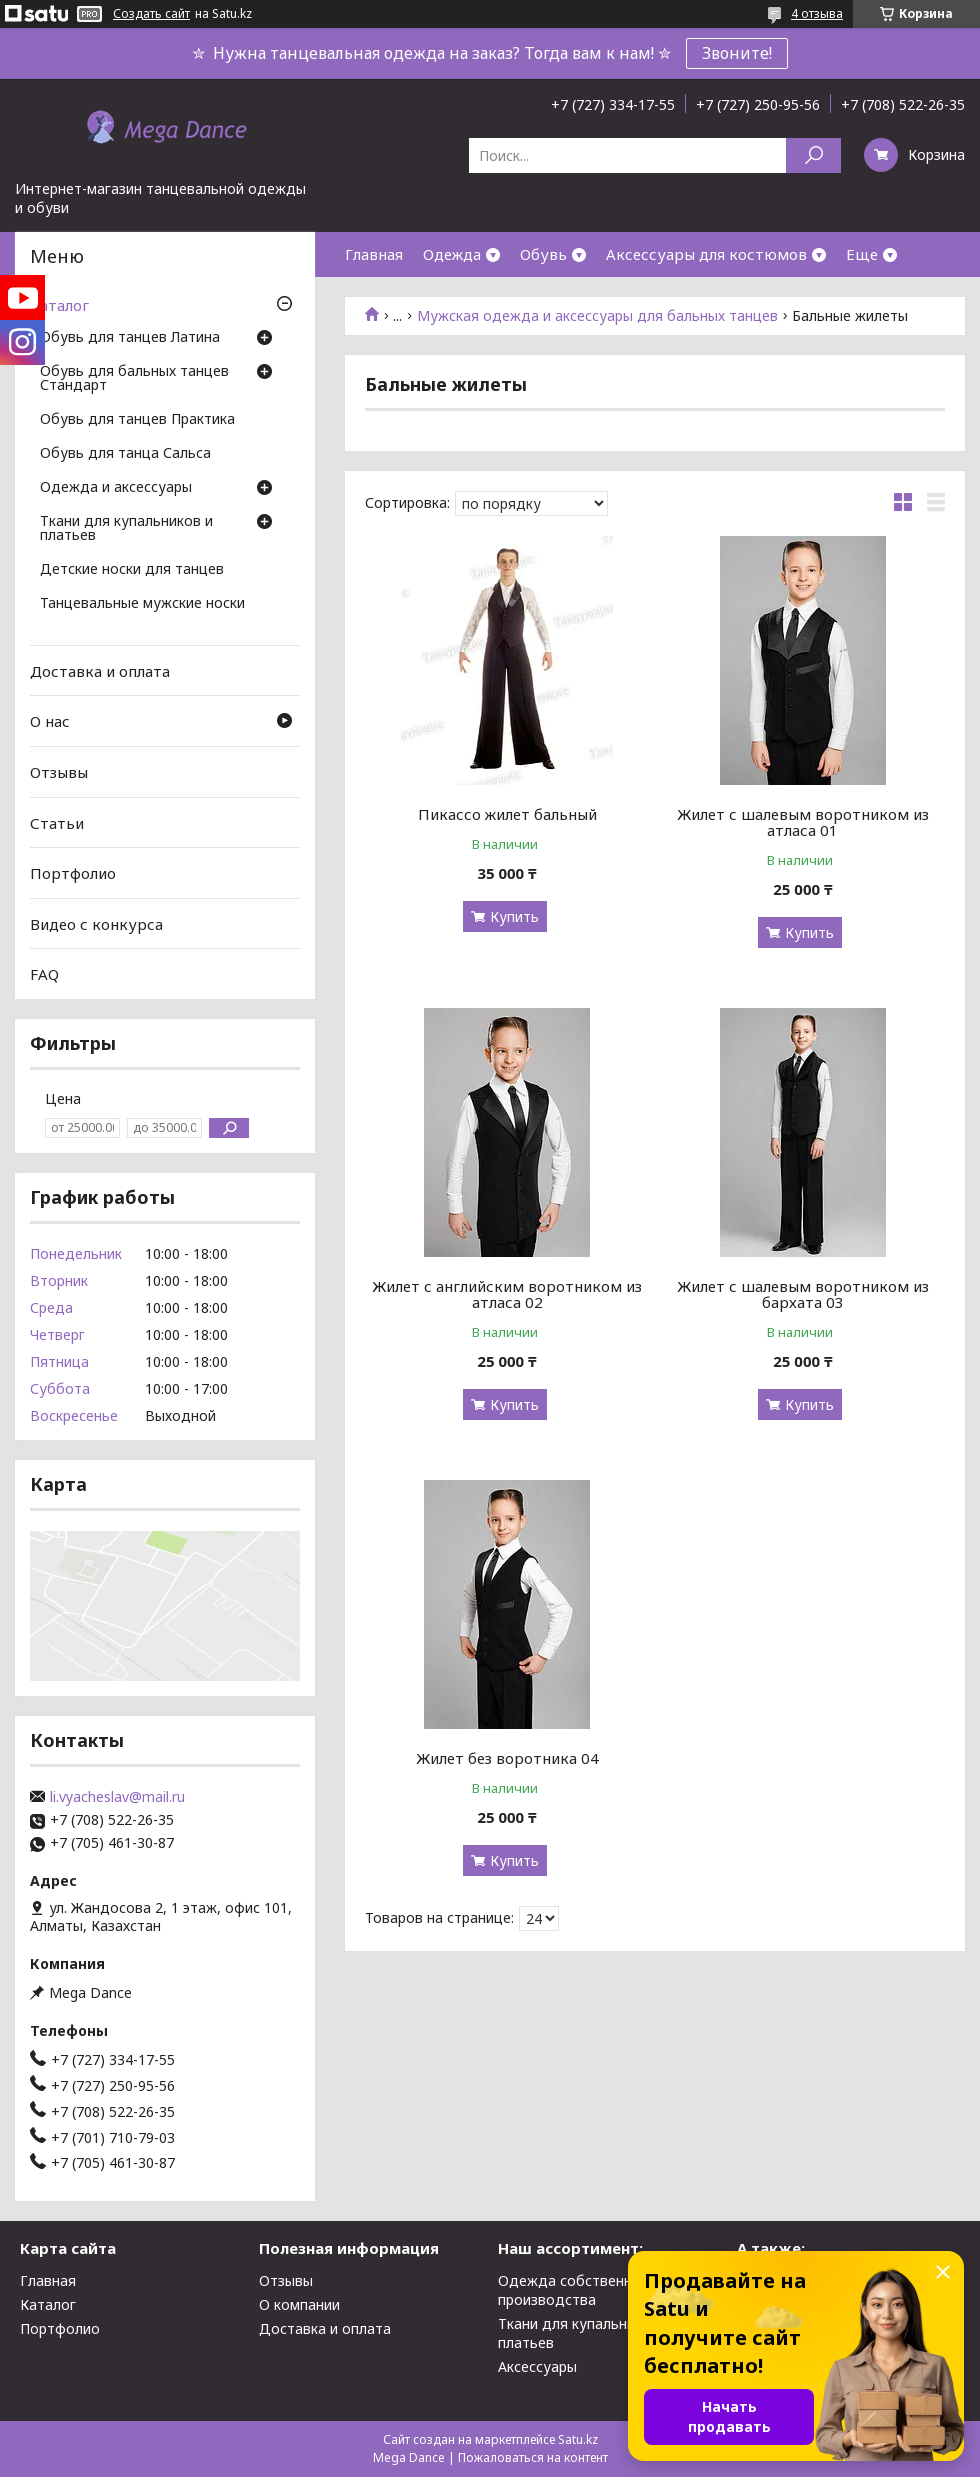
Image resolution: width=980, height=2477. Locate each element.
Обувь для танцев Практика (137, 420)
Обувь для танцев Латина (130, 338)
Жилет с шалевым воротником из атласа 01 (803, 822)
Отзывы (59, 772)
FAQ (44, 974)
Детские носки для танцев (132, 570)
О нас (50, 721)
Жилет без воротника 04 (507, 1758)
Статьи (57, 822)
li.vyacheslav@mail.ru (117, 1797)
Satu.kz (578, 2439)
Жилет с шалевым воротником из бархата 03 (803, 1294)
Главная (374, 254)
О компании (299, 2304)
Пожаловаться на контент (533, 2457)
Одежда (452, 254)
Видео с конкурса (96, 924)
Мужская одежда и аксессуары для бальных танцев (597, 316)
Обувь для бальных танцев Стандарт (134, 379)
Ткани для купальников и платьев (126, 529)
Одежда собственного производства (577, 2290)
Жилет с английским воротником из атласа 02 (507, 1294)
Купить (514, 916)
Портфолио (73, 873)
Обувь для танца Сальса (125, 454)
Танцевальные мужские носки (142, 604)
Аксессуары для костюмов (706, 254)
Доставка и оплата (100, 671)
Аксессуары (537, 2366)
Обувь (543, 254)
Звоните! (737, 53)
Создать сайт (151, 14)
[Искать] (813, 155)
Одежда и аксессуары (116, 488)
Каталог (59, 305)
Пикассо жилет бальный (507, 814)
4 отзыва (817, 13)
